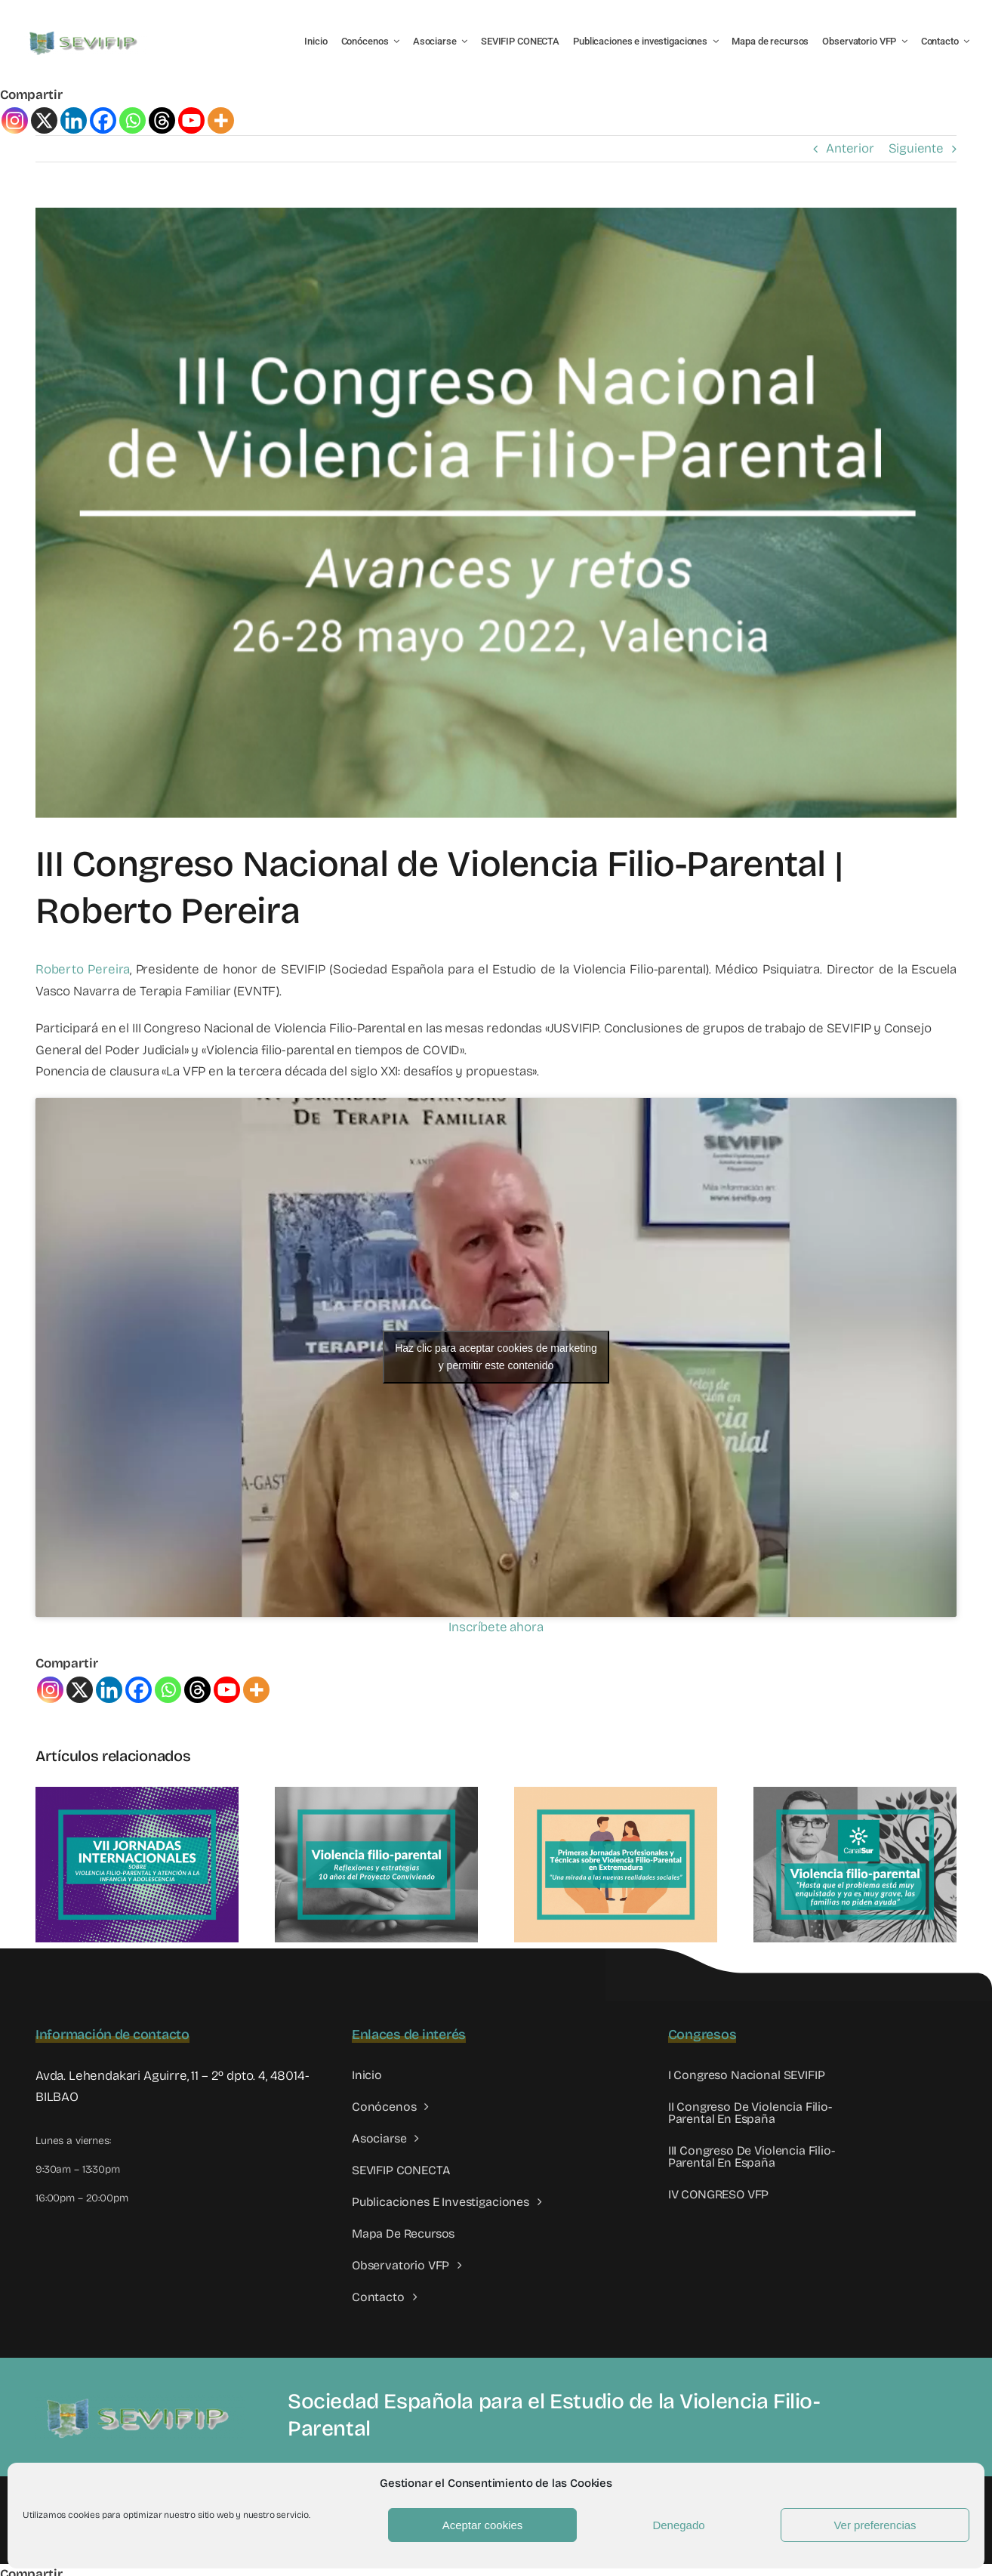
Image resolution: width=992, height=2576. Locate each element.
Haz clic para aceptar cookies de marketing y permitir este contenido (496, 1356)
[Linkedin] (73, 120)
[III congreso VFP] (496, 512)
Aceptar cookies (482, 2525)
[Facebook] (103, 120)
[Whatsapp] (132, 120)
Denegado (678, 2525)
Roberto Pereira (82, 969)
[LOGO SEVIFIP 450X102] (85, 34)
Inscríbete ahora (495, 1627)
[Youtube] (191, 120)
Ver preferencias (874, 2525)
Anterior (850, 148)
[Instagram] (15, 120)
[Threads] (162, 120)
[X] (44, 120)
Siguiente (916, 148)
